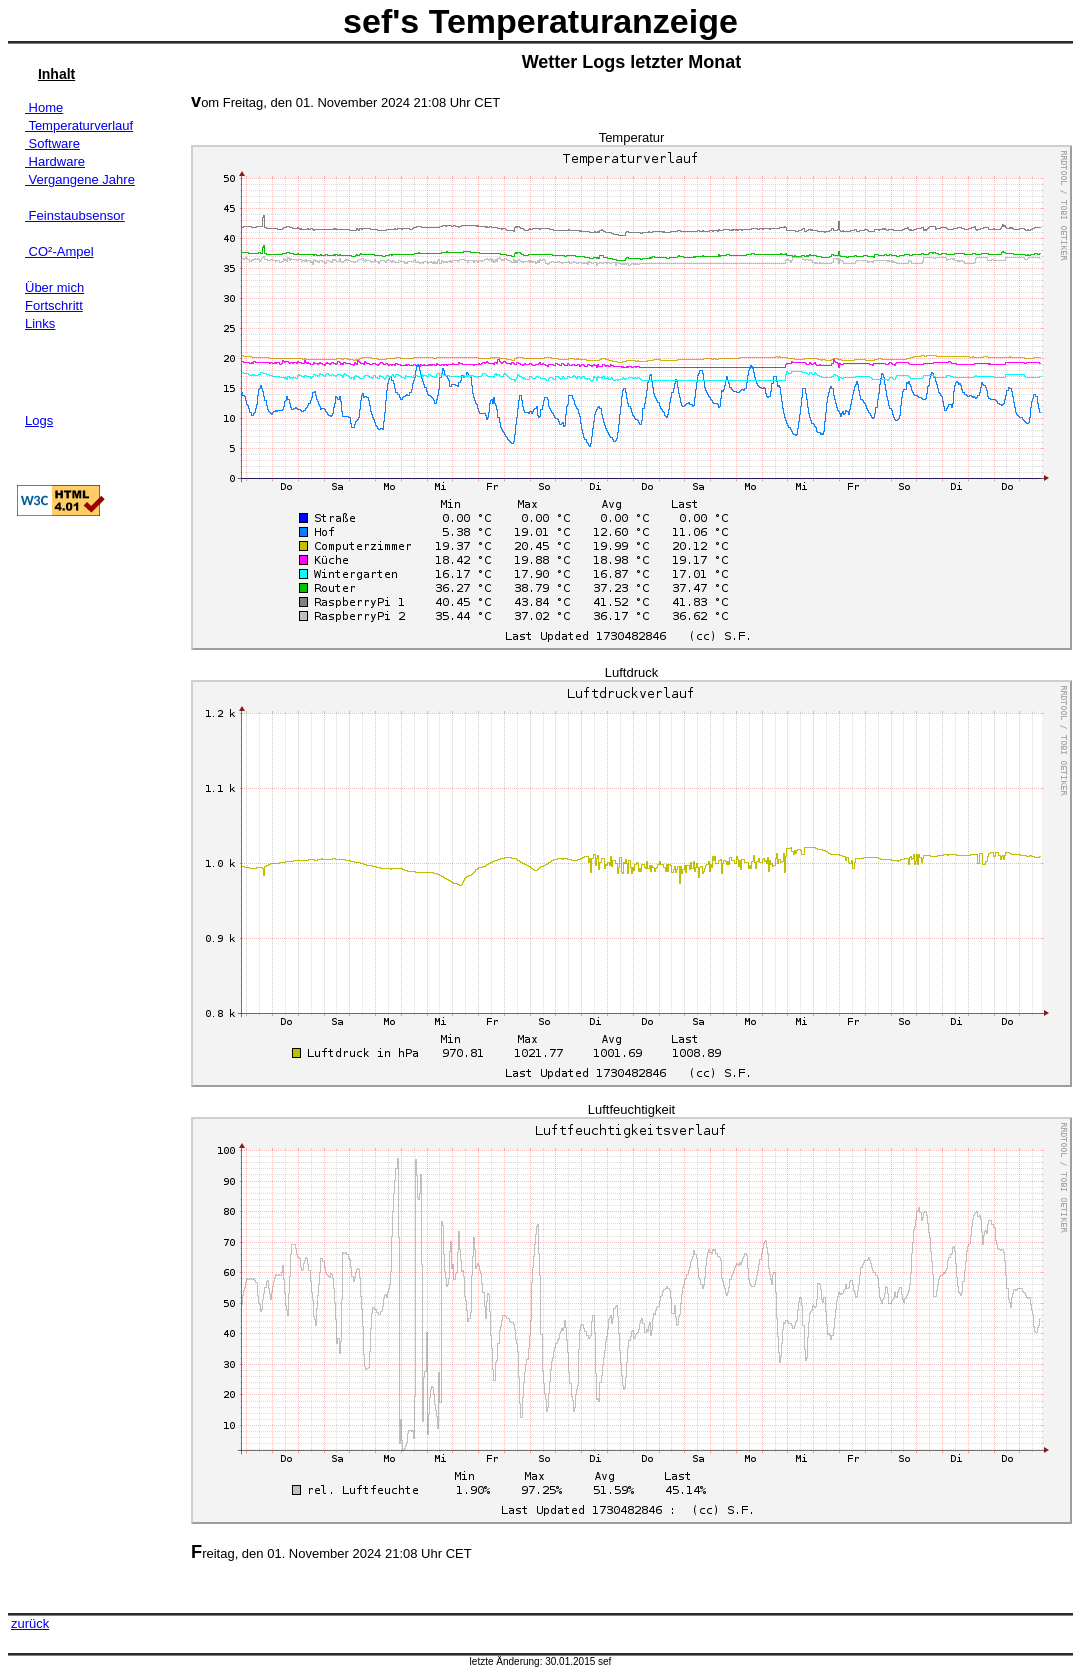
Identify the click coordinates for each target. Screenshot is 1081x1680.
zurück (30, 1623)
